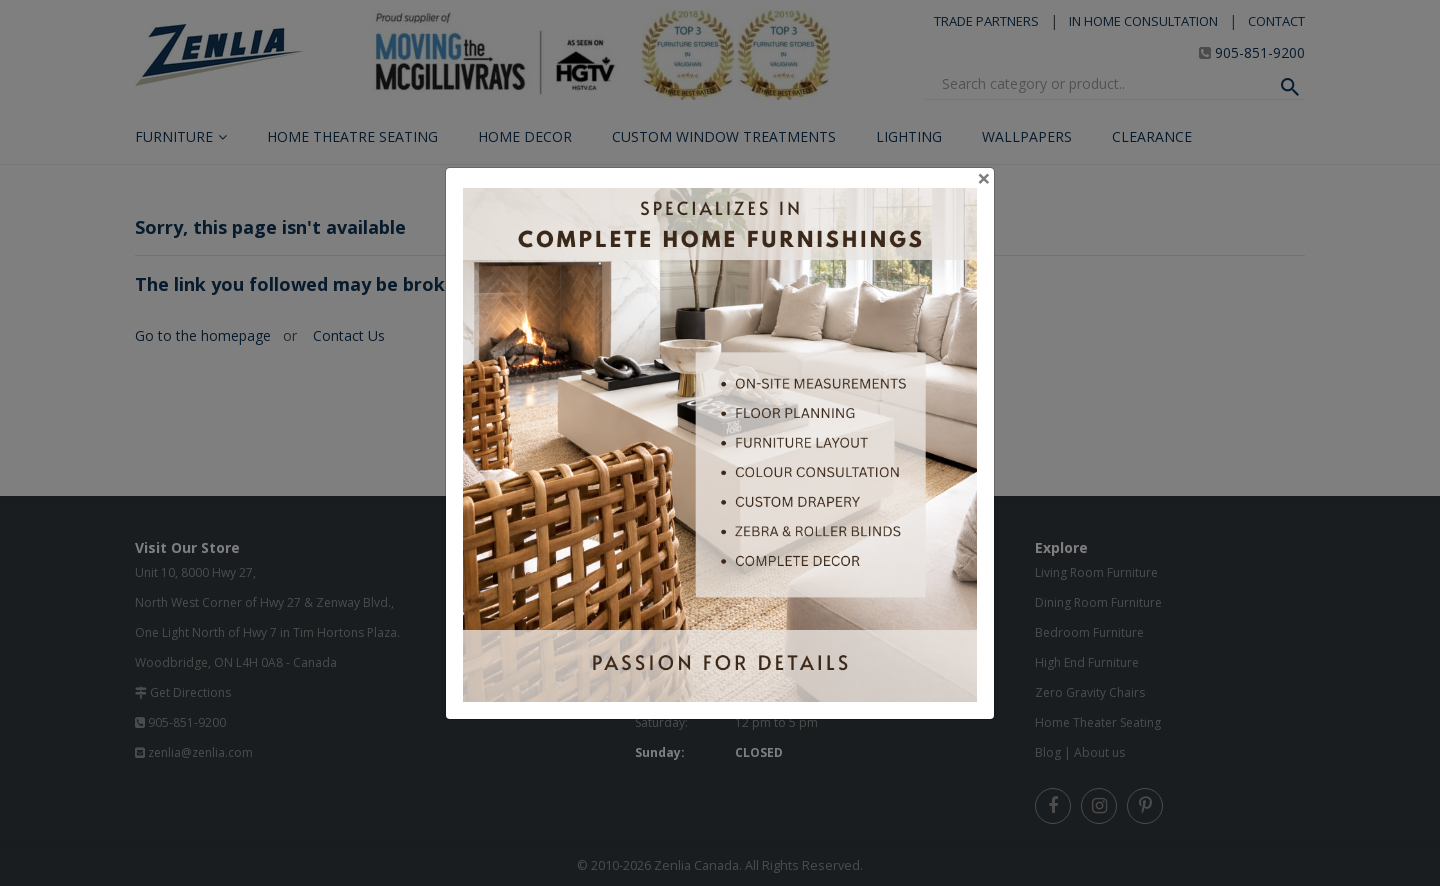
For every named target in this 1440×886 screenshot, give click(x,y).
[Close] (984, 178)
